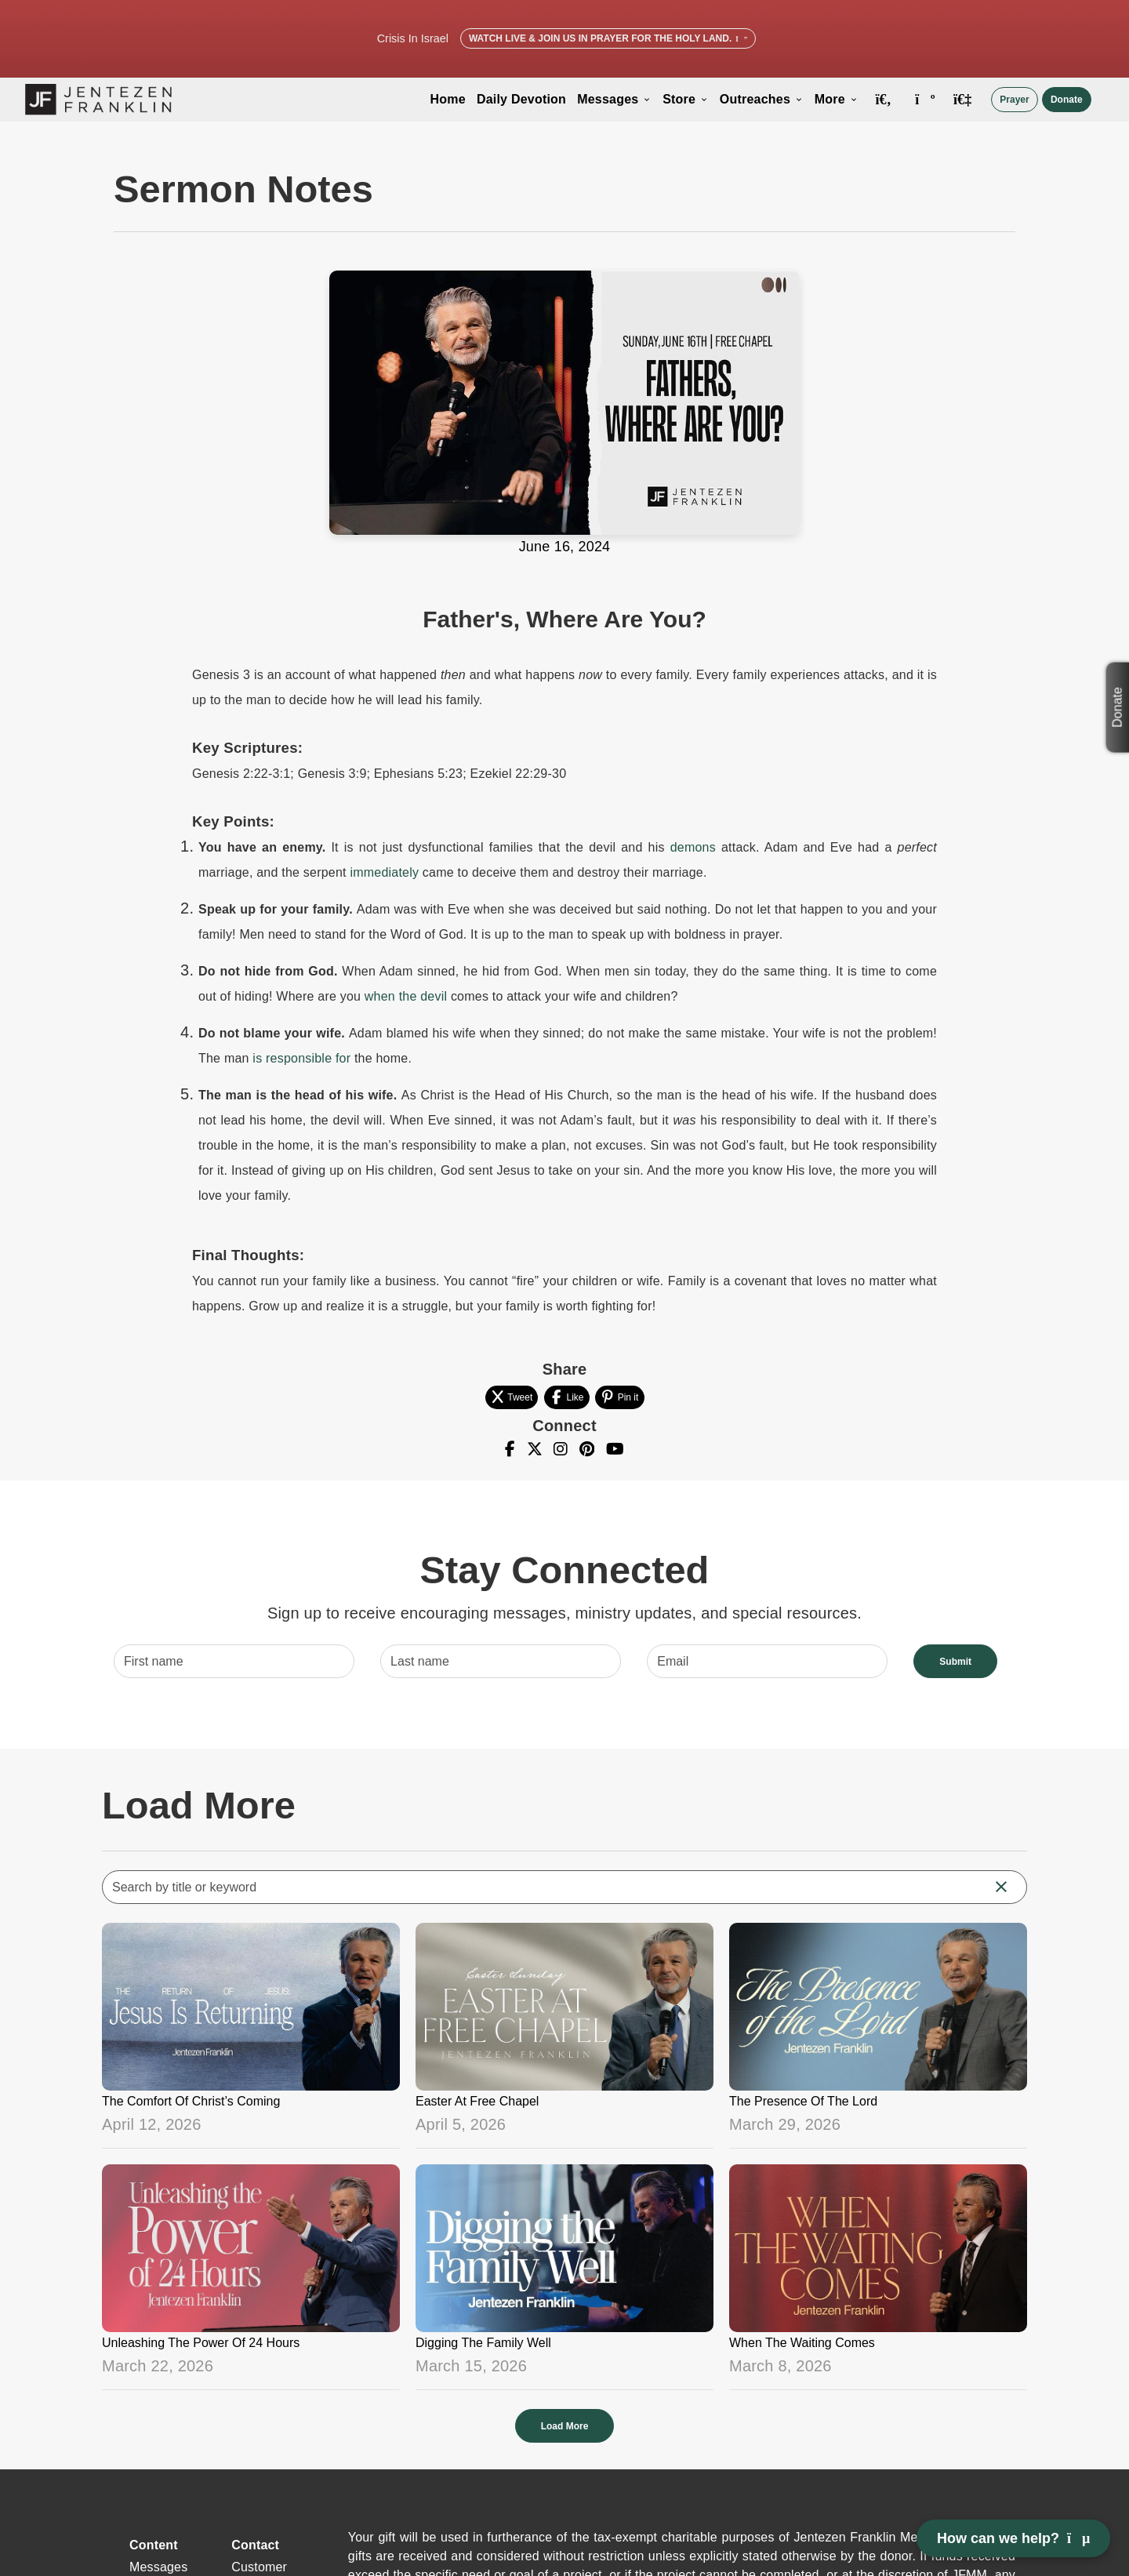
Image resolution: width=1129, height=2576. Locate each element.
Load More (565, 2426)
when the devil (406, 996)
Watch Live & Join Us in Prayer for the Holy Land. (608, 38)
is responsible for (301, 1058)
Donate (1067, 99)
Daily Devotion (521, 99)
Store (686, 99)
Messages (614, 99)
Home (448, 99)
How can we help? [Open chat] (1013, 2538)
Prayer (1014, 99)
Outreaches (762, 99)
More (837, 99)
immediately (384, 872)
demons (693, 847)
